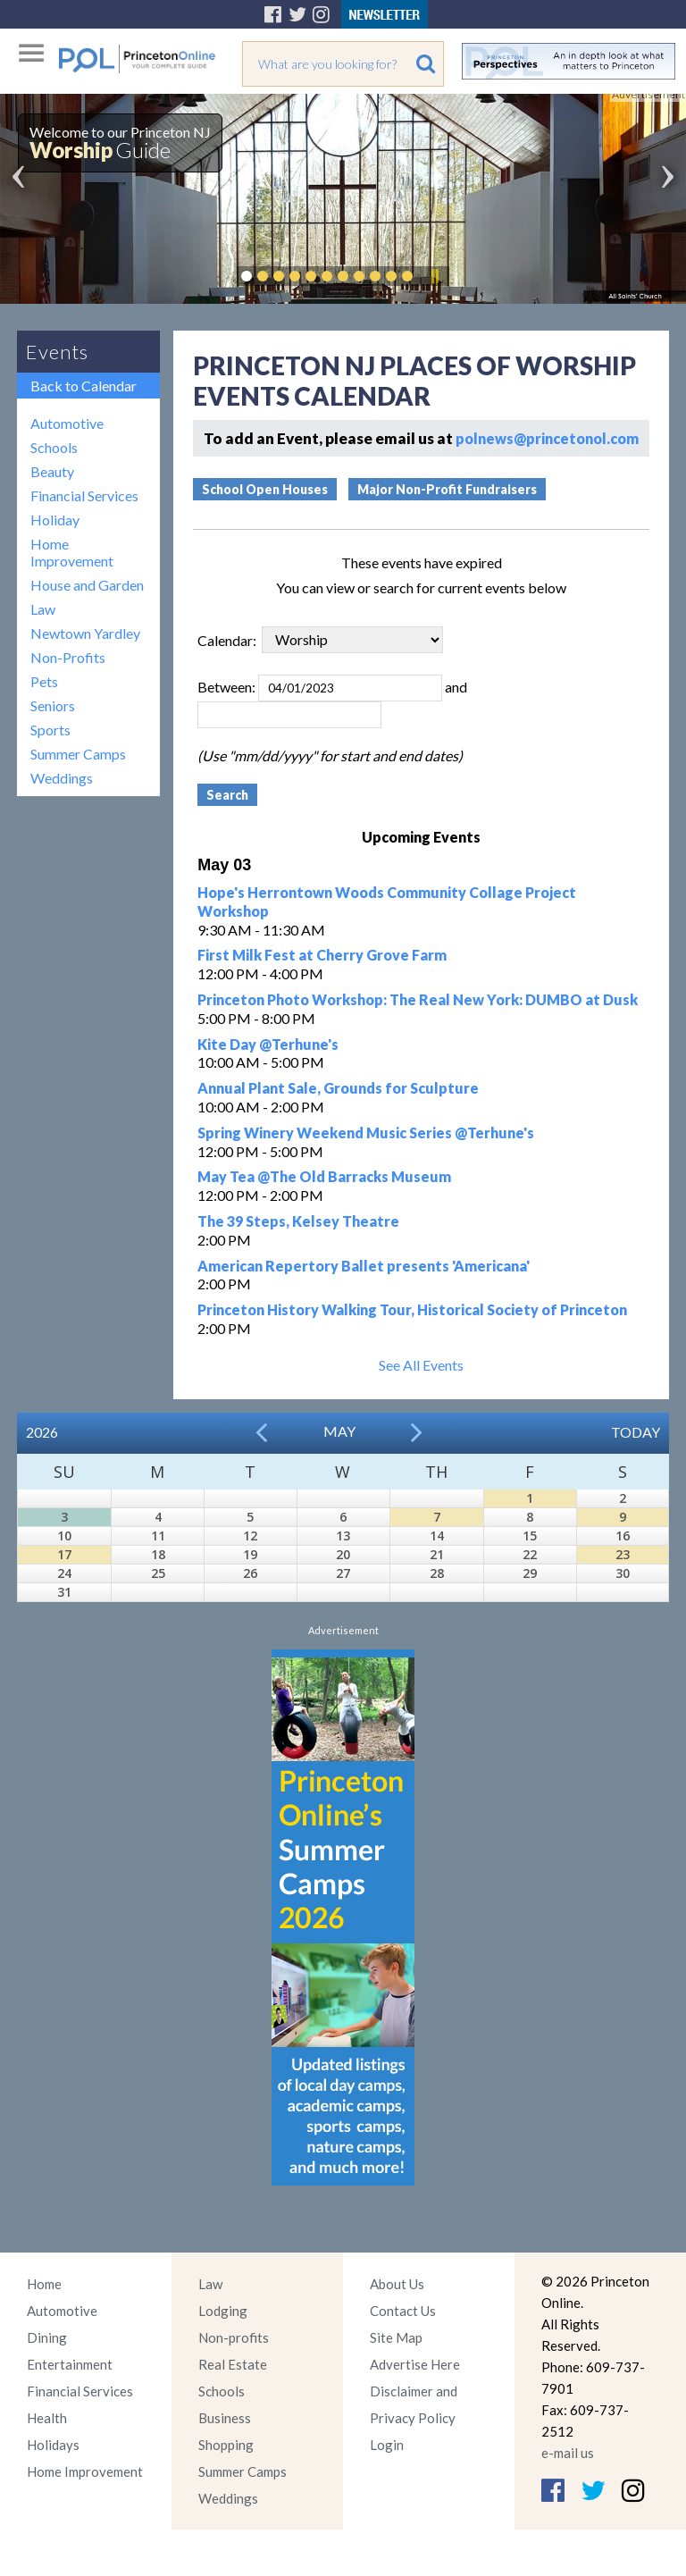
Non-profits (233, 2337)
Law (42, 608)
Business (224, 2418)
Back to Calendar (83, 385)
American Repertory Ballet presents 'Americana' (363, 1265)
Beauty (52, 471)
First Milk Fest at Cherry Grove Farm (322, 954)
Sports (50, 729)
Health (47, 2418)
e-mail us (567, 2453)
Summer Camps (78, 753)
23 (622, 1554)
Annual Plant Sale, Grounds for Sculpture (338, 1087)
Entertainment (70, 2364)
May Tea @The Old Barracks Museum (324, 1176)
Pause (434, 276)
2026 (42, 1431)
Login (387, 2445)
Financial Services (84, 495)
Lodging (222, 2311)
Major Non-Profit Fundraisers (447, 489)
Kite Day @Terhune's (268, 1044)
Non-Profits (67, 657)
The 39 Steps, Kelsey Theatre (298, 1220)
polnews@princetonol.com (547, 438)
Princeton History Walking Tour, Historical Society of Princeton (412, 1309)
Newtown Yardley (85, 633)
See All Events (421, 1364)
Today (635, 1431)
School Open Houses (265, 489)
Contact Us (403, 2311)
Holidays (53, 2445)
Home (44, 2284)
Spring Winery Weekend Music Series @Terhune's (365, 1132)
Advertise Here (415, 2364)
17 (64, 1554)
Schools (54, 447)
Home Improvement (71, 552)
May (339, 1430)
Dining (47, 2337)
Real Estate (232, 2364)
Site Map (396, 2337)
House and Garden (87, 584)
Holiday (54, 519)
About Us (397, 2284)
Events (57, 352)
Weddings (61, 777)
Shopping (226, 2445)
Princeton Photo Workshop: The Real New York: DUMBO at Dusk (417, 999)
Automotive (67, 423)
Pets (44, 681)
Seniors (52, 705)
